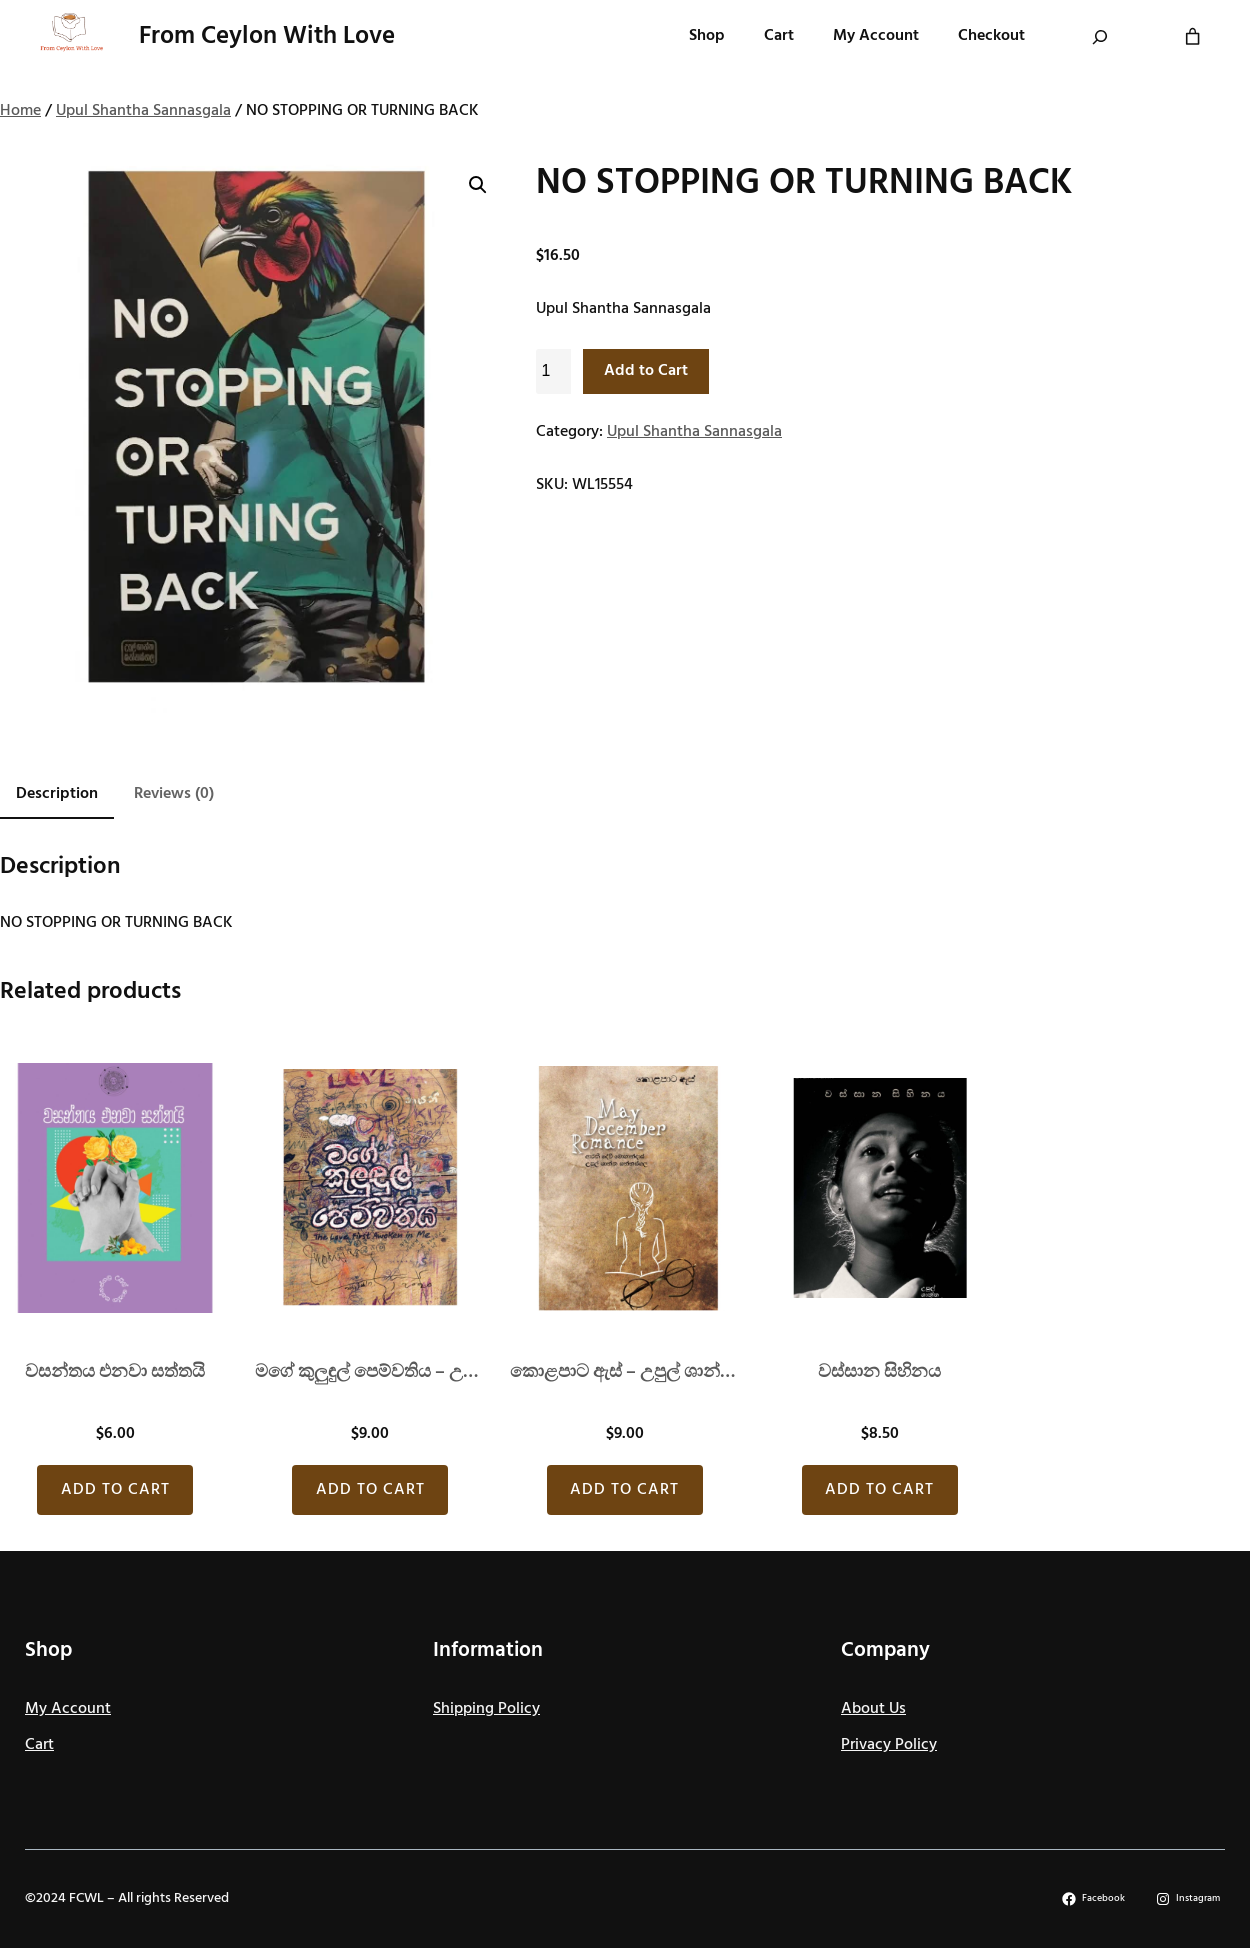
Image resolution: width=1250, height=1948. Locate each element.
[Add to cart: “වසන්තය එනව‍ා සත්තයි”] (115, 1490)
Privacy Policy (889, 1745)
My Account (68, 1709)
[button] (478, 185)
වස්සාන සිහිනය (879, 1372)
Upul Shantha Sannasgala (143, 111)
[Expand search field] (1100, 37)
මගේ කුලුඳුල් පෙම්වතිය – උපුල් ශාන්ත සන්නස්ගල (370, 1372)
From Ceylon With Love (267, 36)
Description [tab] (57, 794)
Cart (39, 1745)
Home (20, 111)
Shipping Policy (486, 1709)
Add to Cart (646, 371)
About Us (873, 1709)
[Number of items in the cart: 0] (1192, 36)
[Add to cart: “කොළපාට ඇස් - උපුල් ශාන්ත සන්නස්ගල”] (625, 1490)
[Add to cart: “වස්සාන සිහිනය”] (880, 1490)
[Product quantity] (553, 371)
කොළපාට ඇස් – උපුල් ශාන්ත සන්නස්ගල (625, 1372)
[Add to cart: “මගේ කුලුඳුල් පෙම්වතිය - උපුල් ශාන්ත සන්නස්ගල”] (370, 1490)
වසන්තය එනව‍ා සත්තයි (115, 1372)
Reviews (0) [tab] (174, 794)
